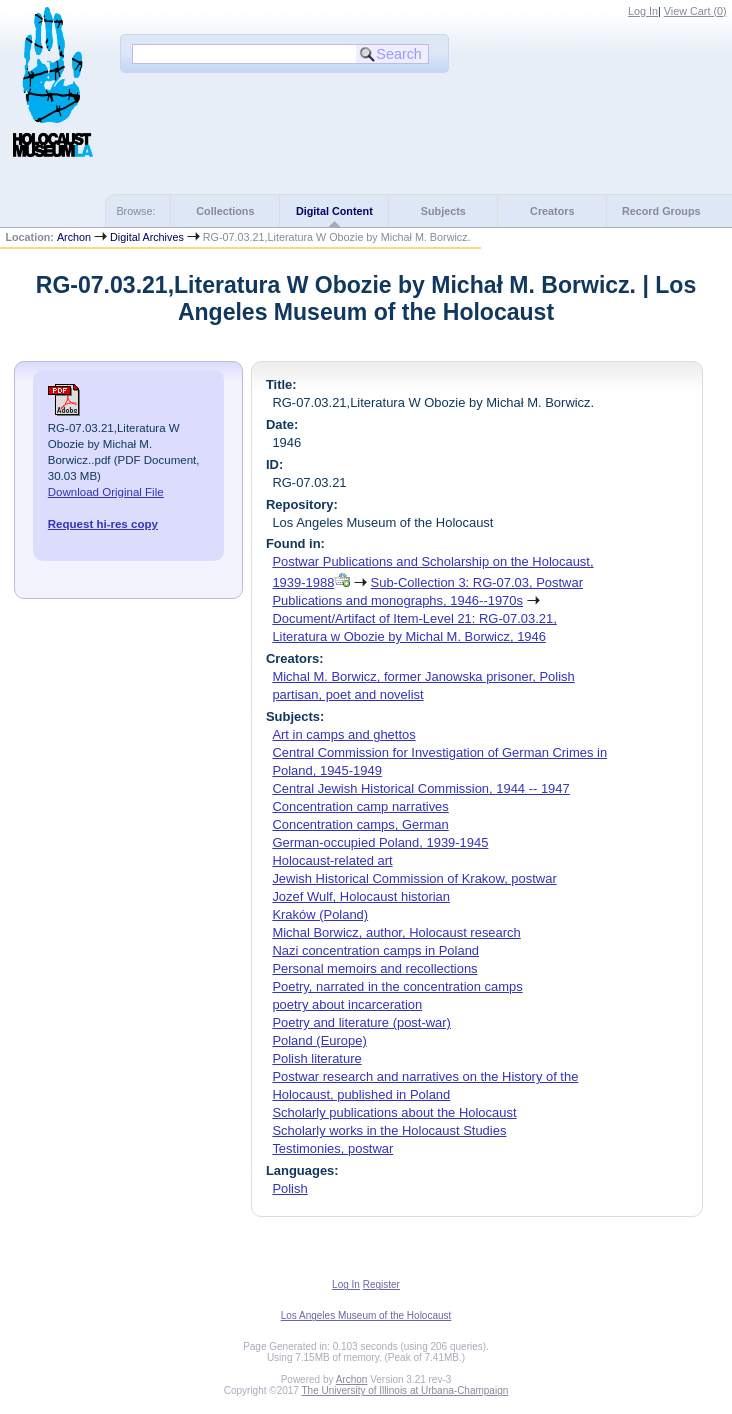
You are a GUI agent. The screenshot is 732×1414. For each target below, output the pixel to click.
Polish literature (316, 1058)
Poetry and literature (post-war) (361, 1022)
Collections (225, 211)
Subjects (443, 211)
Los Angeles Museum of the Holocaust (366, 1315)
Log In (643, 11)
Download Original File (106, 492)
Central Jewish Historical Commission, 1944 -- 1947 (420, 788)
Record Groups (661, 211)
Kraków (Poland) (320, 914)
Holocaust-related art (332, 860)
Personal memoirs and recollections (374, 968)
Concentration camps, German (360, 824)
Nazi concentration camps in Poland (375, 950)
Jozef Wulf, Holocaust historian (361, 896)
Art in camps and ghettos (343, 734)
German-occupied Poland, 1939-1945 (380, 842)
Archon (74, 237)
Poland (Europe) (319, 1040)
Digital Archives (147, 237)
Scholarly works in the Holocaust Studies (389, 1130)
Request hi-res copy (103, 524)
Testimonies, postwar (332, 1148)
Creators (552, 211)
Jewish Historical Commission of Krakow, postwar (414, 878)
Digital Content (334, 211)
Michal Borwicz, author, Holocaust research (396, 932)
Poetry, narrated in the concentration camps (397, 986)
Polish (289, 1188)
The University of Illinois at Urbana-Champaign (405, 1390)
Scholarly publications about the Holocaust (394, 1112)
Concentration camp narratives (360, 806)
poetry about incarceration (347, 1004)
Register (381, 1284)
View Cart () (695, 11)
